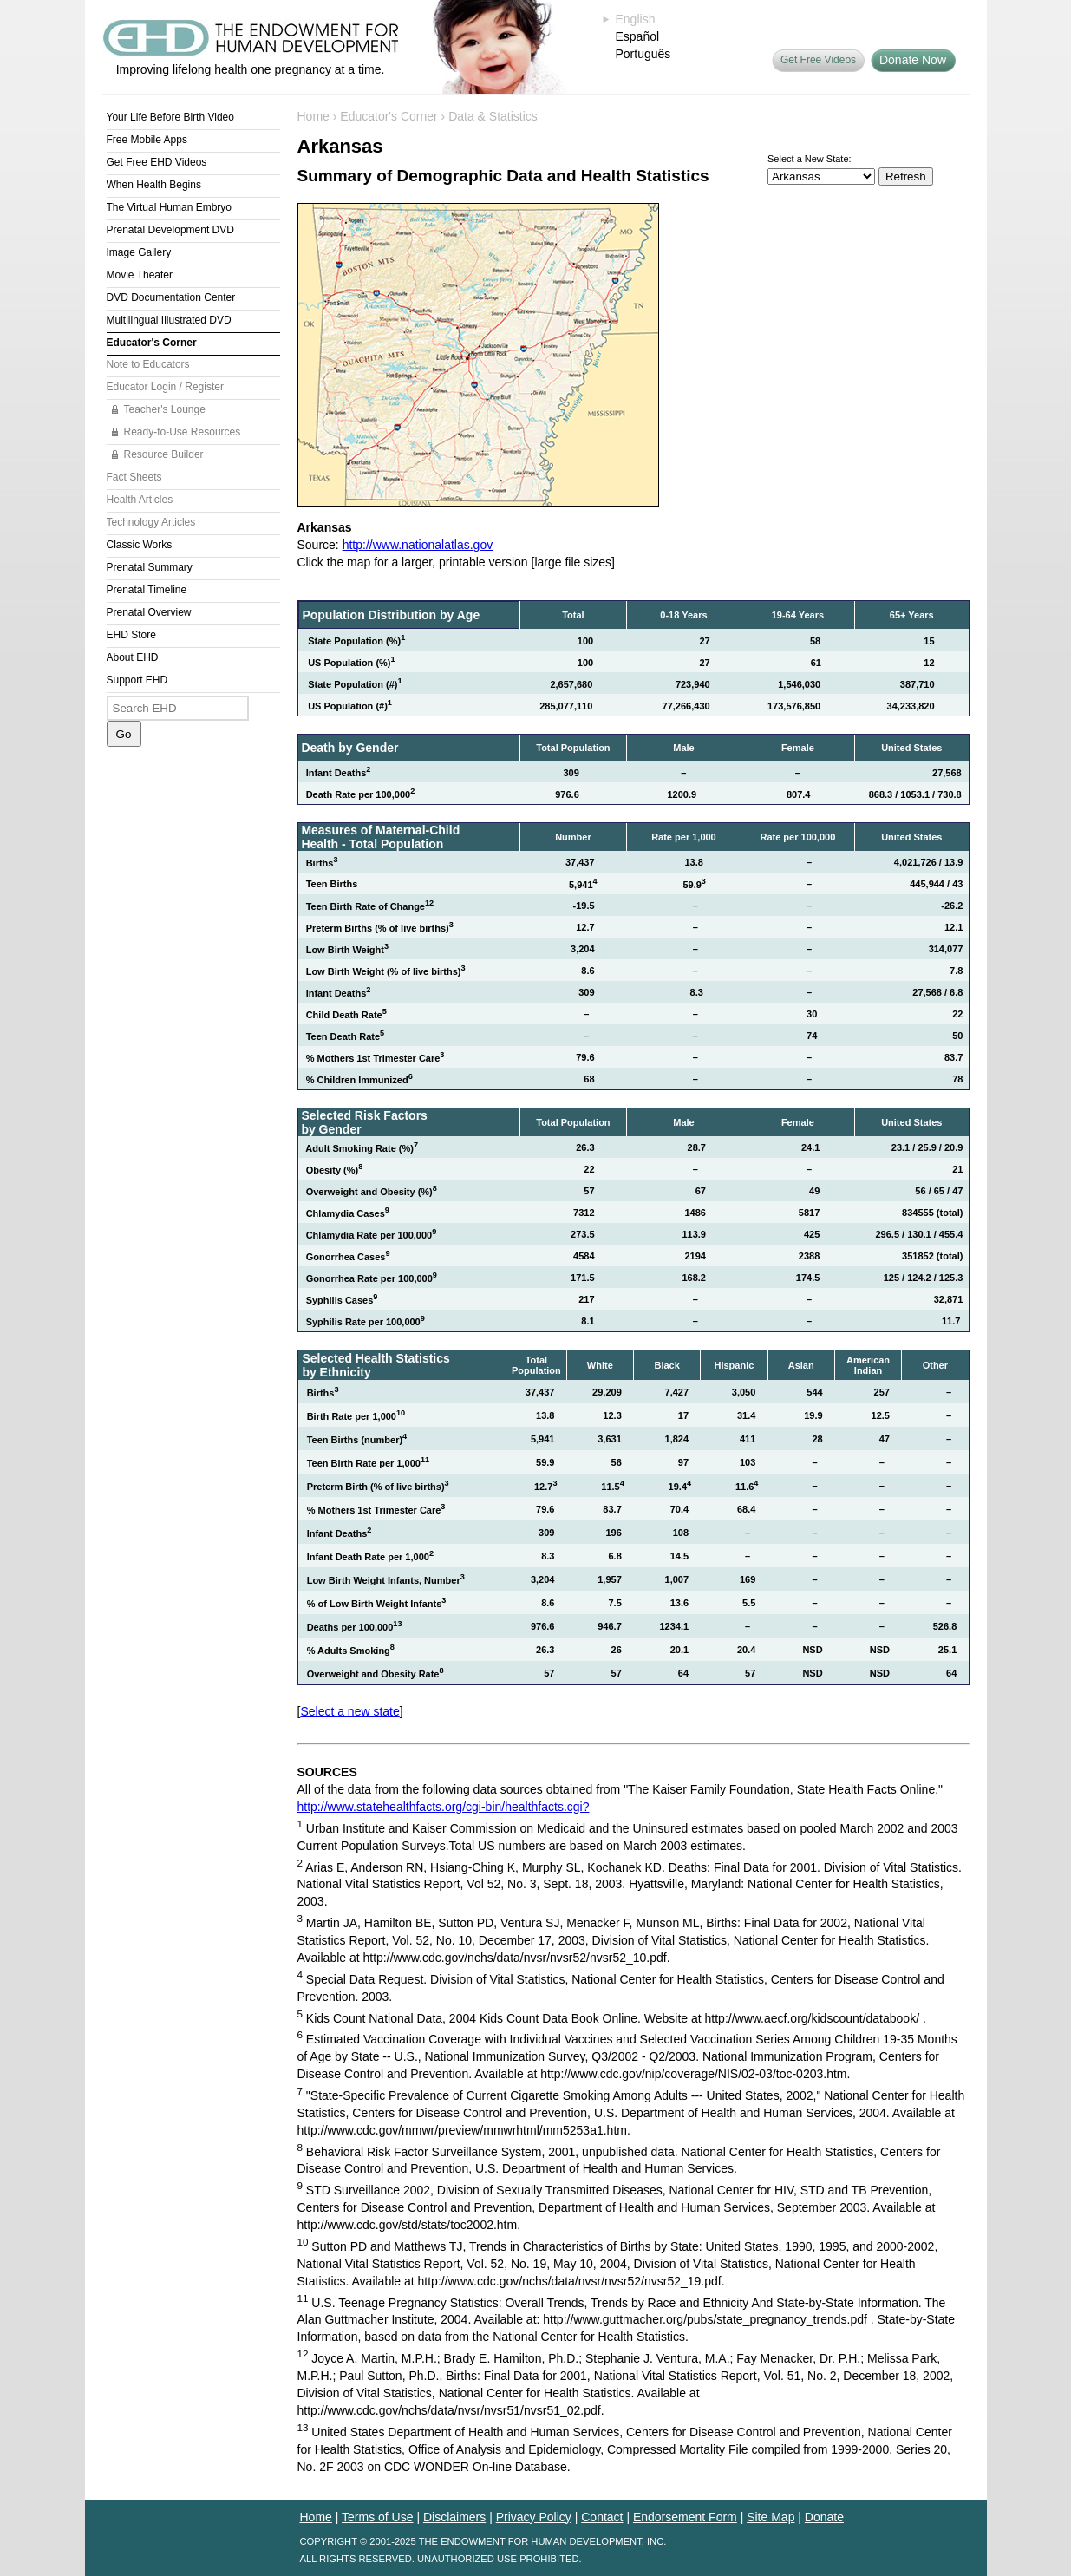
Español (638, 36)
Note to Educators (148, 364)
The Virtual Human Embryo (169, 207)
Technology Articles (151, 522)
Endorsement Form (685, 2517)
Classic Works (140, 545)
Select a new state (349, 1711)
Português (643, 54)
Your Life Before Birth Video (170, 117)
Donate (824, 2517)
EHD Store (131, 635)
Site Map (770, 2517)
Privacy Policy (533, 2517)
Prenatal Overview (149, 612)
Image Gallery (139, 252)
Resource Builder (164, 454)
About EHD (133, 657)
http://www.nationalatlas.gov (418, 545)
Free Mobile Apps (147, 140)
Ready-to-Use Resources (182, 432)
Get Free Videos (818, 60)
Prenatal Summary (150, 567)
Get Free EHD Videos (157, 162)
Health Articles (140, 500)
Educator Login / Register (165, 387)
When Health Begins (154, 185)
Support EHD (137, 680)
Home (313, 116)
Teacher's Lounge (165, 409)
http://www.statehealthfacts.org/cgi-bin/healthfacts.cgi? (443, 1807)
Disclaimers (454, 2517)
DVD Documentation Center (171, 297)
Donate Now (912, 60)
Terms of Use (377, 2517)
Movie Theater (140, 275)
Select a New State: (809, 159)
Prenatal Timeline (147, 590)
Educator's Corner (152, 343)
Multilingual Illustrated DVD (169, 320)
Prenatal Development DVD (170, 230)
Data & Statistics (493, 116)
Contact (602, 2517)
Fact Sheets (134, 477)
